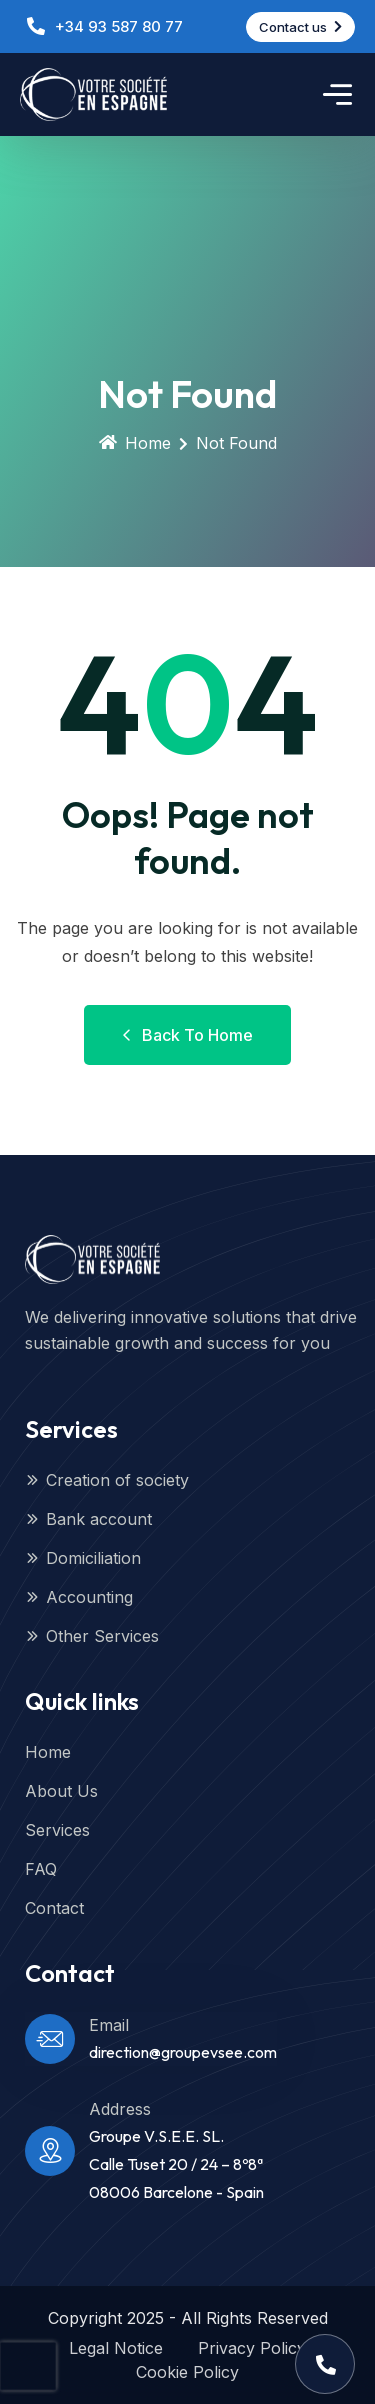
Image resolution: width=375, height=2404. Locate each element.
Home (135, 443)
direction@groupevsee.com (183, 2052)
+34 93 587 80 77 (119, 26)
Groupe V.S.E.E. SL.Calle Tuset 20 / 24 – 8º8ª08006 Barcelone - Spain (176, 2164)
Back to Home (187, 1035)
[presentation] (28, 2366)
